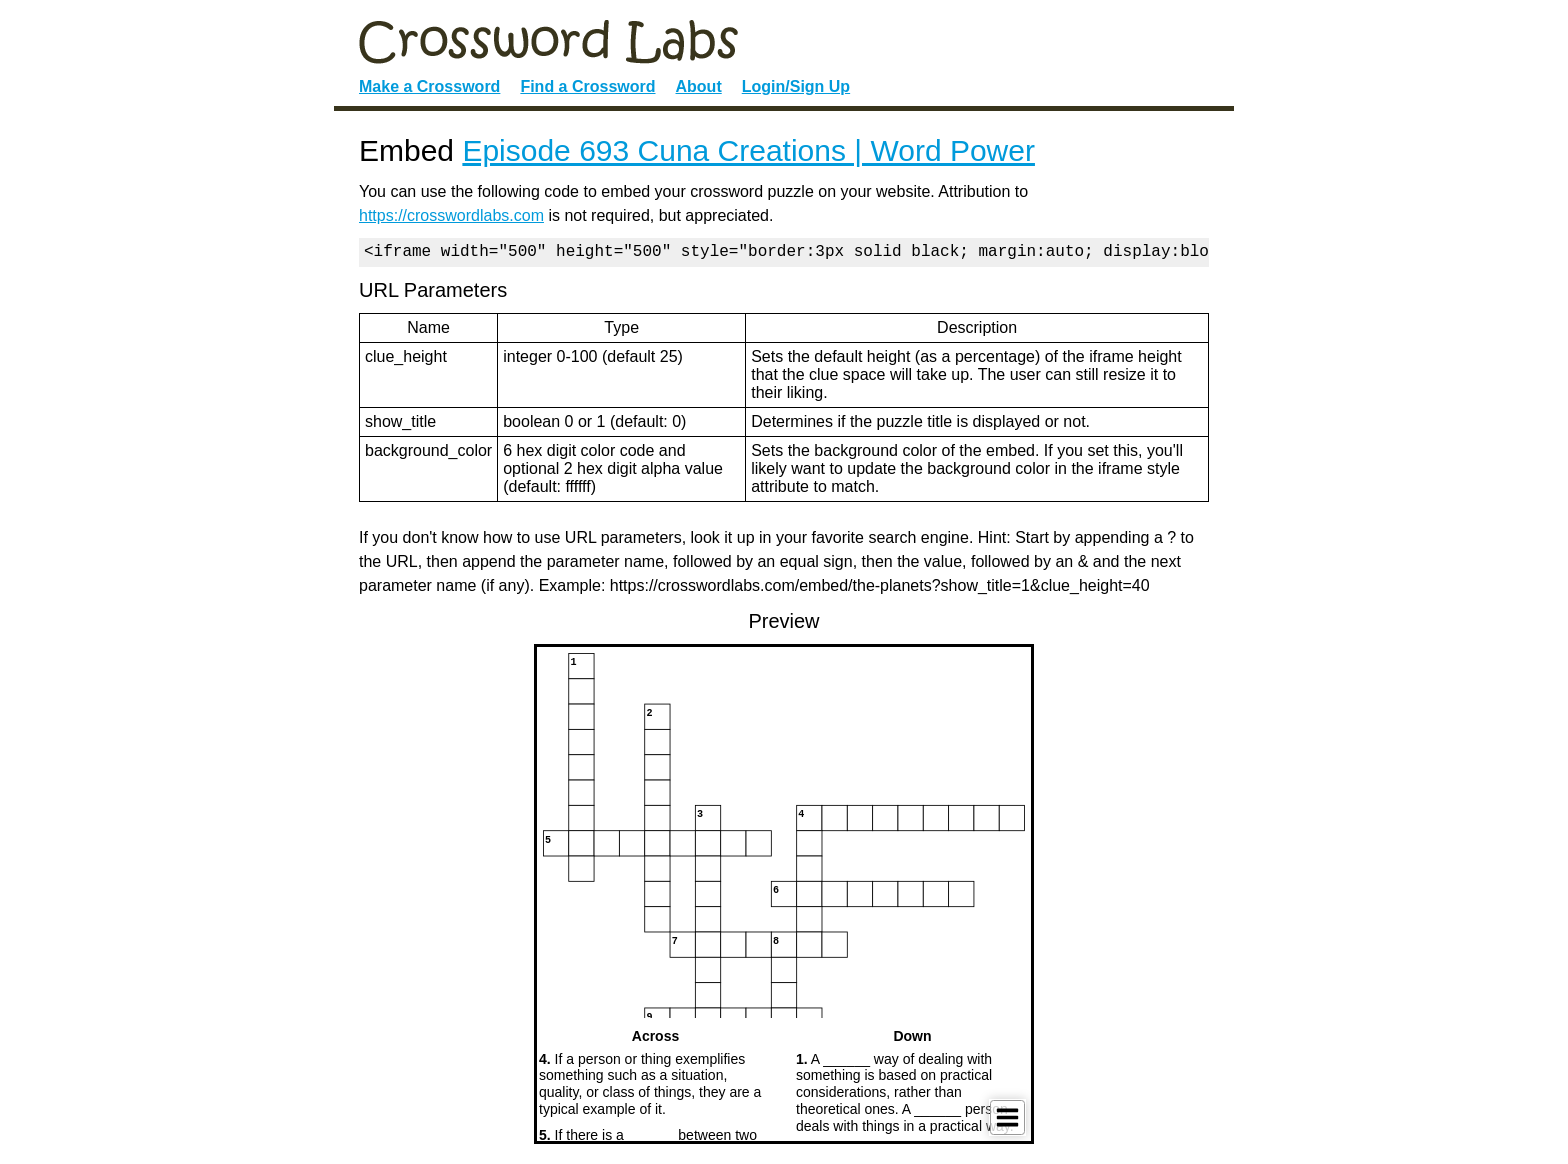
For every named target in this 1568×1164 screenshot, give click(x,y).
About (699, 86)
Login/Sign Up (796, 86)
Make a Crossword (429, 86)
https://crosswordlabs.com (451, 215)
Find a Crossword (587, 86)
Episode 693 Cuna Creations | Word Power (748, 150)
